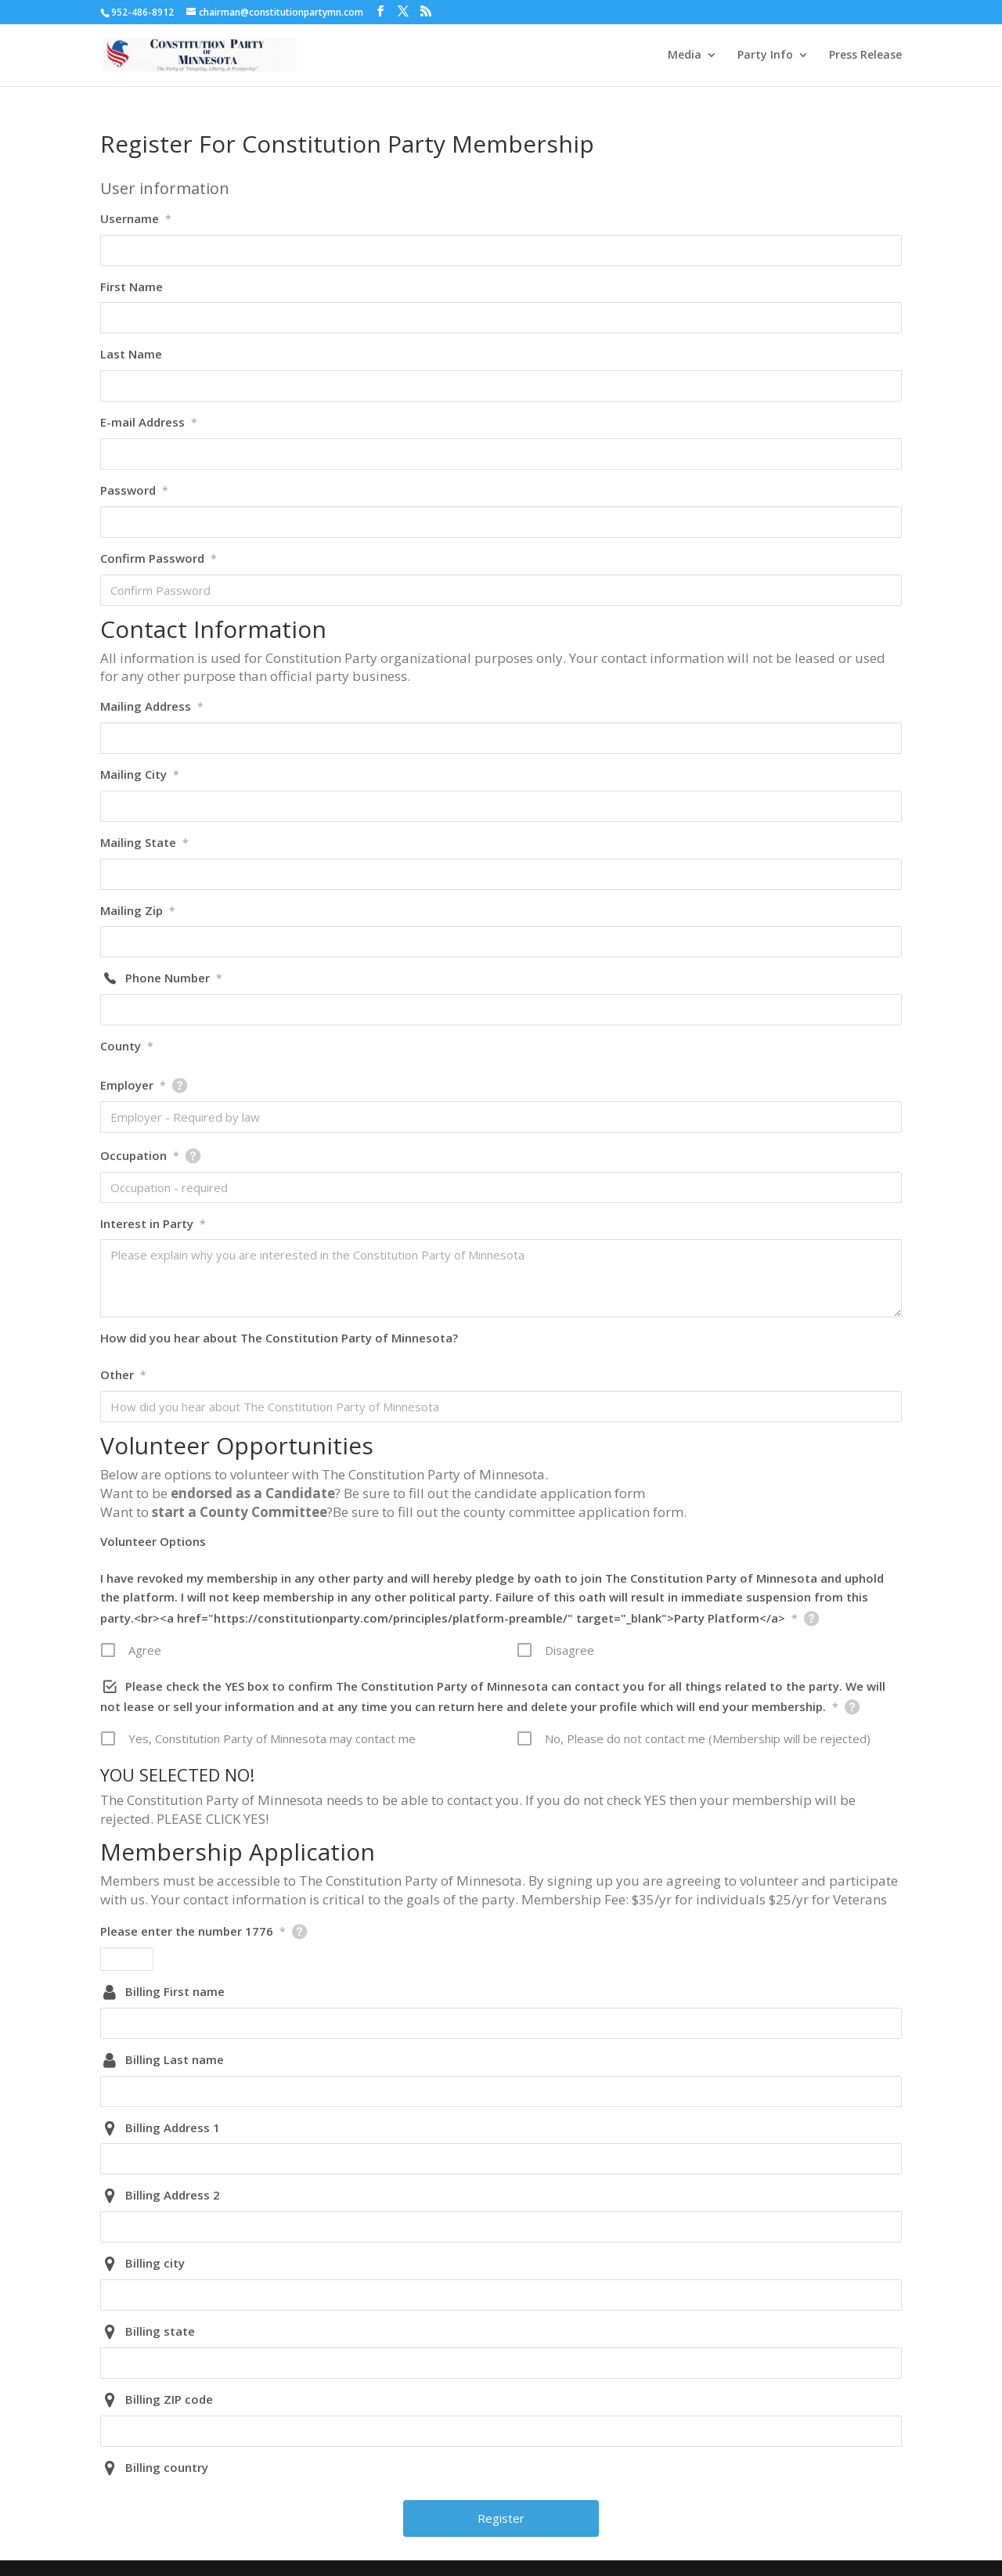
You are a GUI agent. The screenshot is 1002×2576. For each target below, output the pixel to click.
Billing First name (175, 1991)
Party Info (765, 55)
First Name (131, 286)
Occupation (139, 1155)
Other (123, 1374)
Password (134, 490)
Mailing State (144, 842)
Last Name (131, 354)
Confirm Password (158, 558)
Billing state (160, 2331)
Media (684, 55)
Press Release (865, 55)
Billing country (166, 2467)
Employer (133, 1085)
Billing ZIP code (169, 2399)
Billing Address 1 (172, 2127)
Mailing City (139, 774)
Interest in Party (153, 1223)
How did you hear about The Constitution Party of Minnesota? (279, 1338)
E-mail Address (148, 422)
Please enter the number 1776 (193, 1931)
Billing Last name (174, 2059)
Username (135, 218)
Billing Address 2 (172, 2195)
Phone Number (173, 977)
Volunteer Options (153, 1541)
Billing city (155, 2263)
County (126, 1046)
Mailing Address (152, 706)
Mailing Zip (137, 910)
